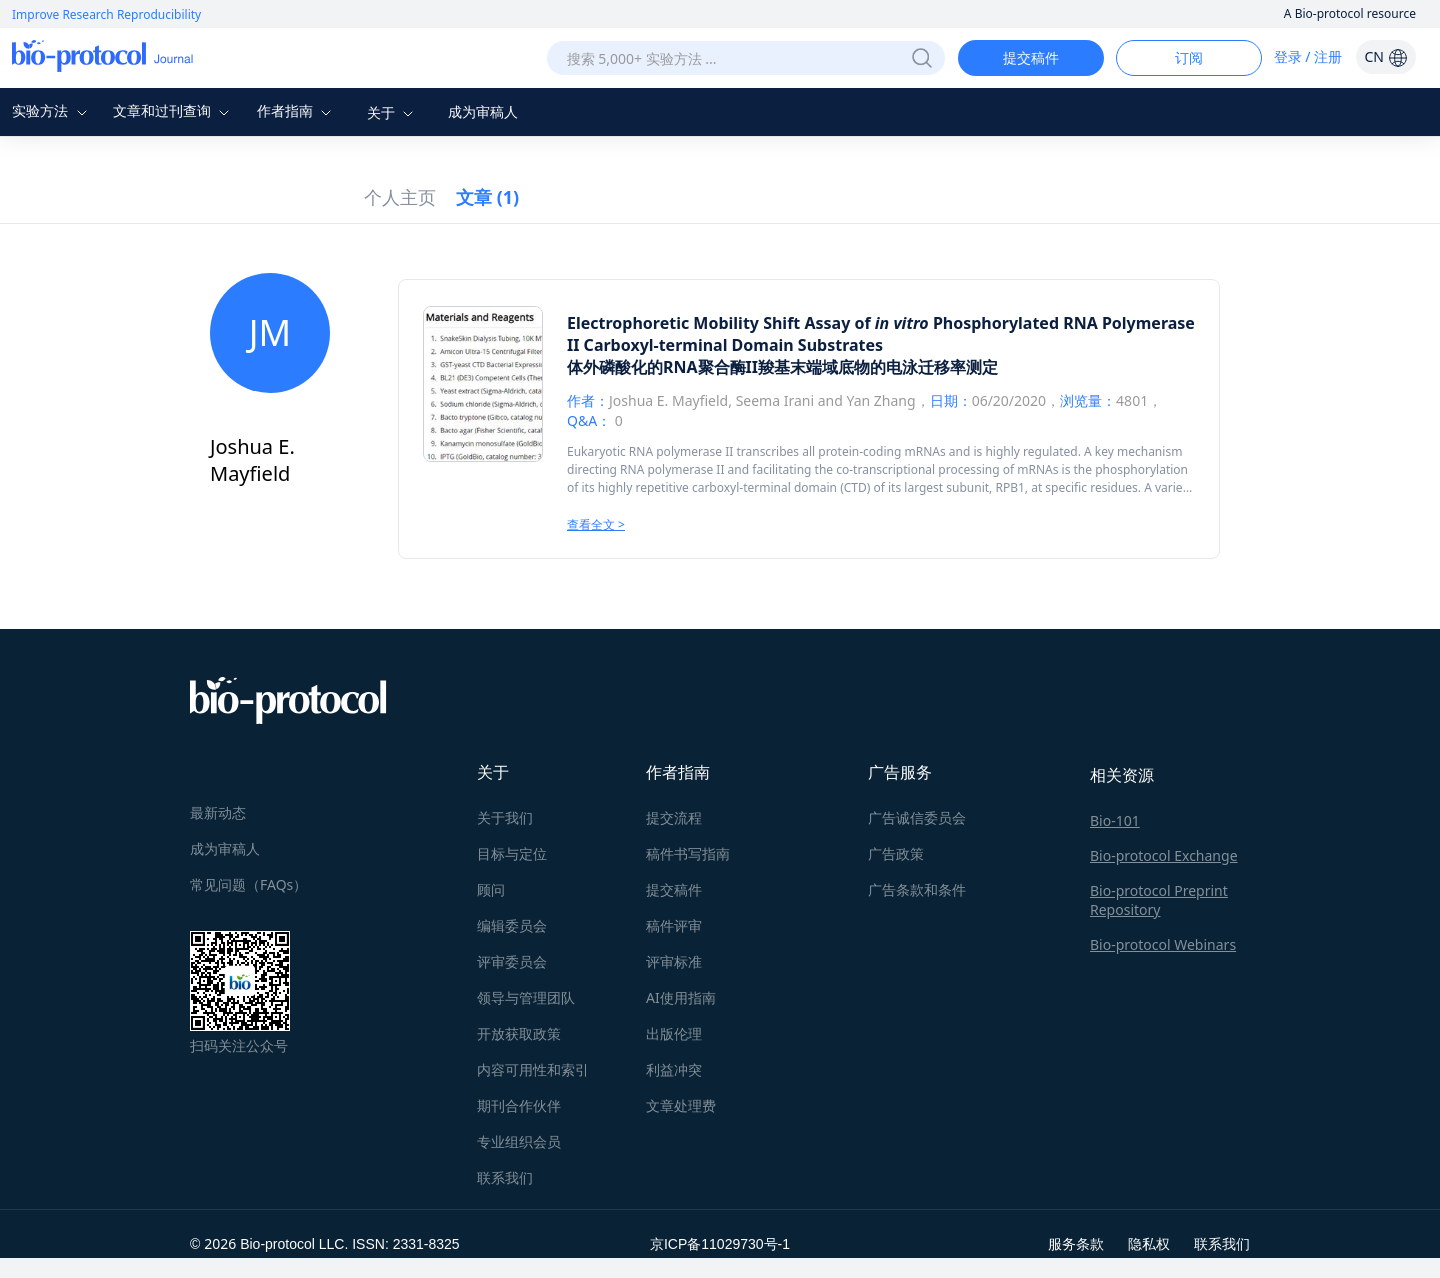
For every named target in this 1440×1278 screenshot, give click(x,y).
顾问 (491, 889)
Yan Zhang (880, 400)
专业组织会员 (519, 1141)
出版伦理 (674, 1033)
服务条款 (1076, 1243)
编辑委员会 (512, 925)
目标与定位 (512, 853)
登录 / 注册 (1308, 56)
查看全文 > (596, 524)
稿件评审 (674, 925)
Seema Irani (775, 400)
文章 (487, 197)
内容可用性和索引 (533, 1069)
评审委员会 (512, 961)
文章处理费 (681, 1105)
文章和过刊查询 (174, 110)
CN (1385, 56)
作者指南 (297, 110)
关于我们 (505, 817)
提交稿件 (1031, 57)
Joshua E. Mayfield (668, 400)
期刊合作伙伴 (519, 1105)
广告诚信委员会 (917, 817)
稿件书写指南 (688, 853)
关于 (393, 112)
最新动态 (218, 812)
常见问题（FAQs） (248, 884)
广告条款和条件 (917, 889)
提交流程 (674, 817)
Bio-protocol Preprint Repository (1159, 900)
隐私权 (1149, 1243)
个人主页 (400, 197)
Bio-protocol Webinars (1163, 944)
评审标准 (674, 961)
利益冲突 (674, 1069)
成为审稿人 (483, 111)
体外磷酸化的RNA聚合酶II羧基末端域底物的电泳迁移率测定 (782, 367)
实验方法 (52, 110)
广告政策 (896, 853)
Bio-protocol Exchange (1164, 855)
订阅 (1189, 57)
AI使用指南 (681, 997)
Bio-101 (1115, 820)
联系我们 (505, 1177)
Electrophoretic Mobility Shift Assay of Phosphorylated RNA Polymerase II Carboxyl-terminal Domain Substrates (881, 334)
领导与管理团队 (526, 997)
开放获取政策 (519, 1033)
